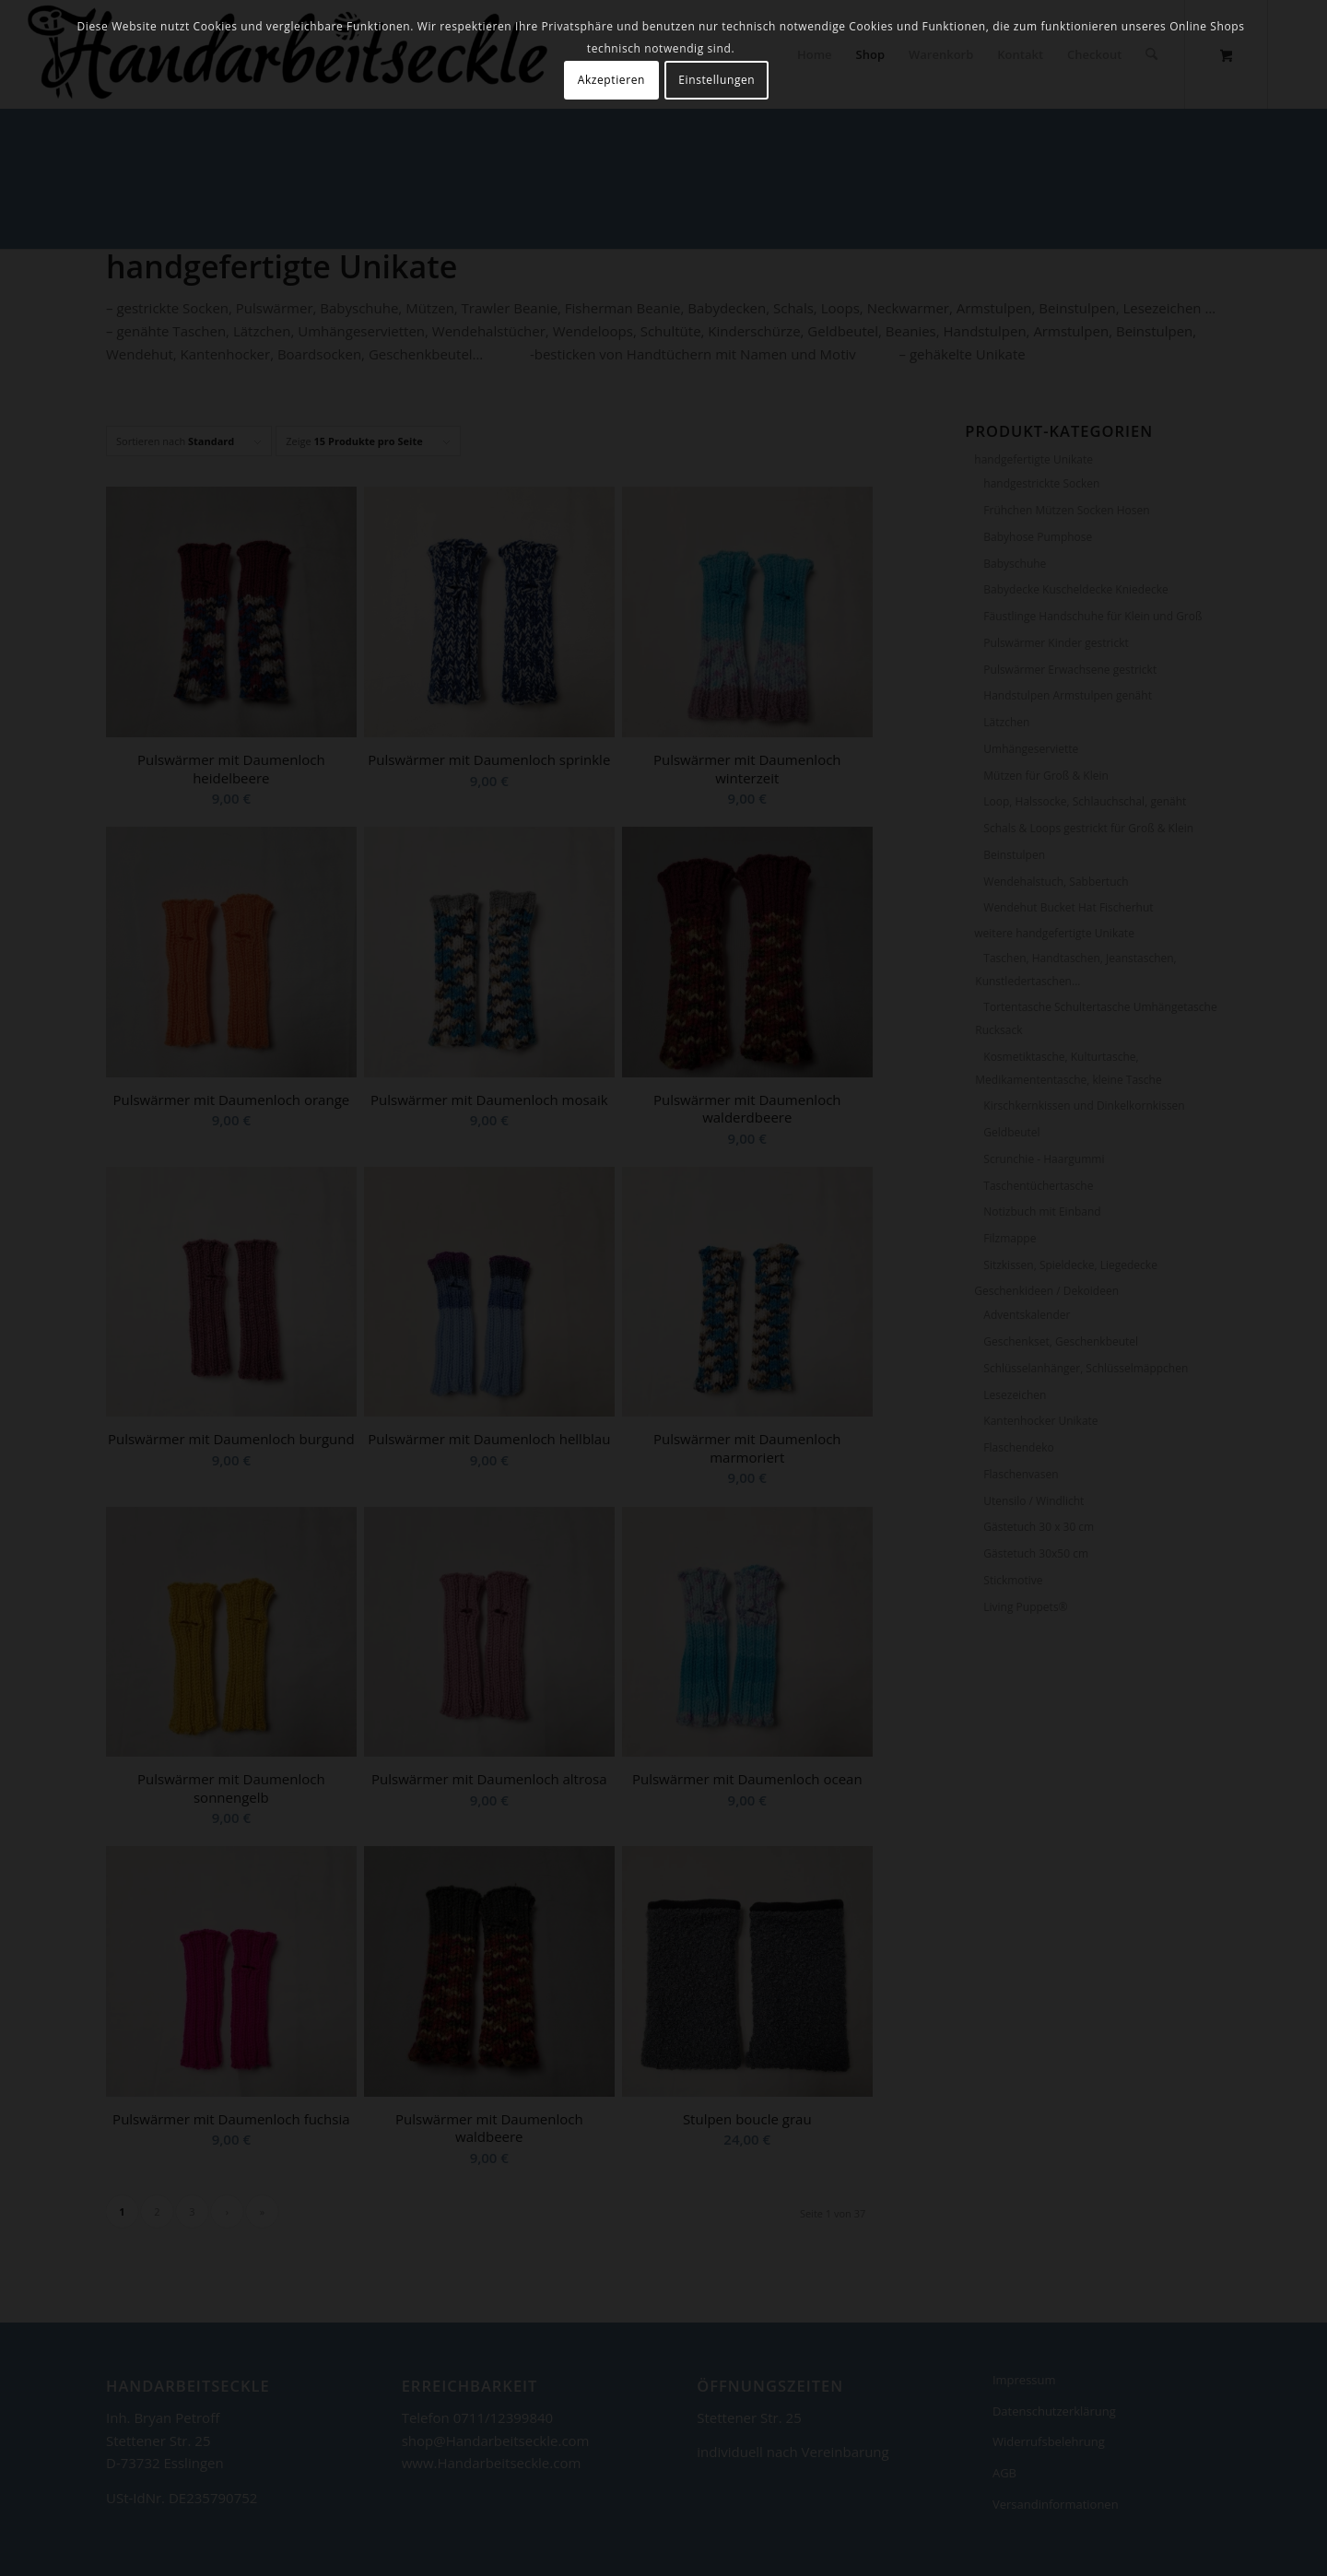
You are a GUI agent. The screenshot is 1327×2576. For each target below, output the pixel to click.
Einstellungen (716, 80)
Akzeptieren (611, 80)
